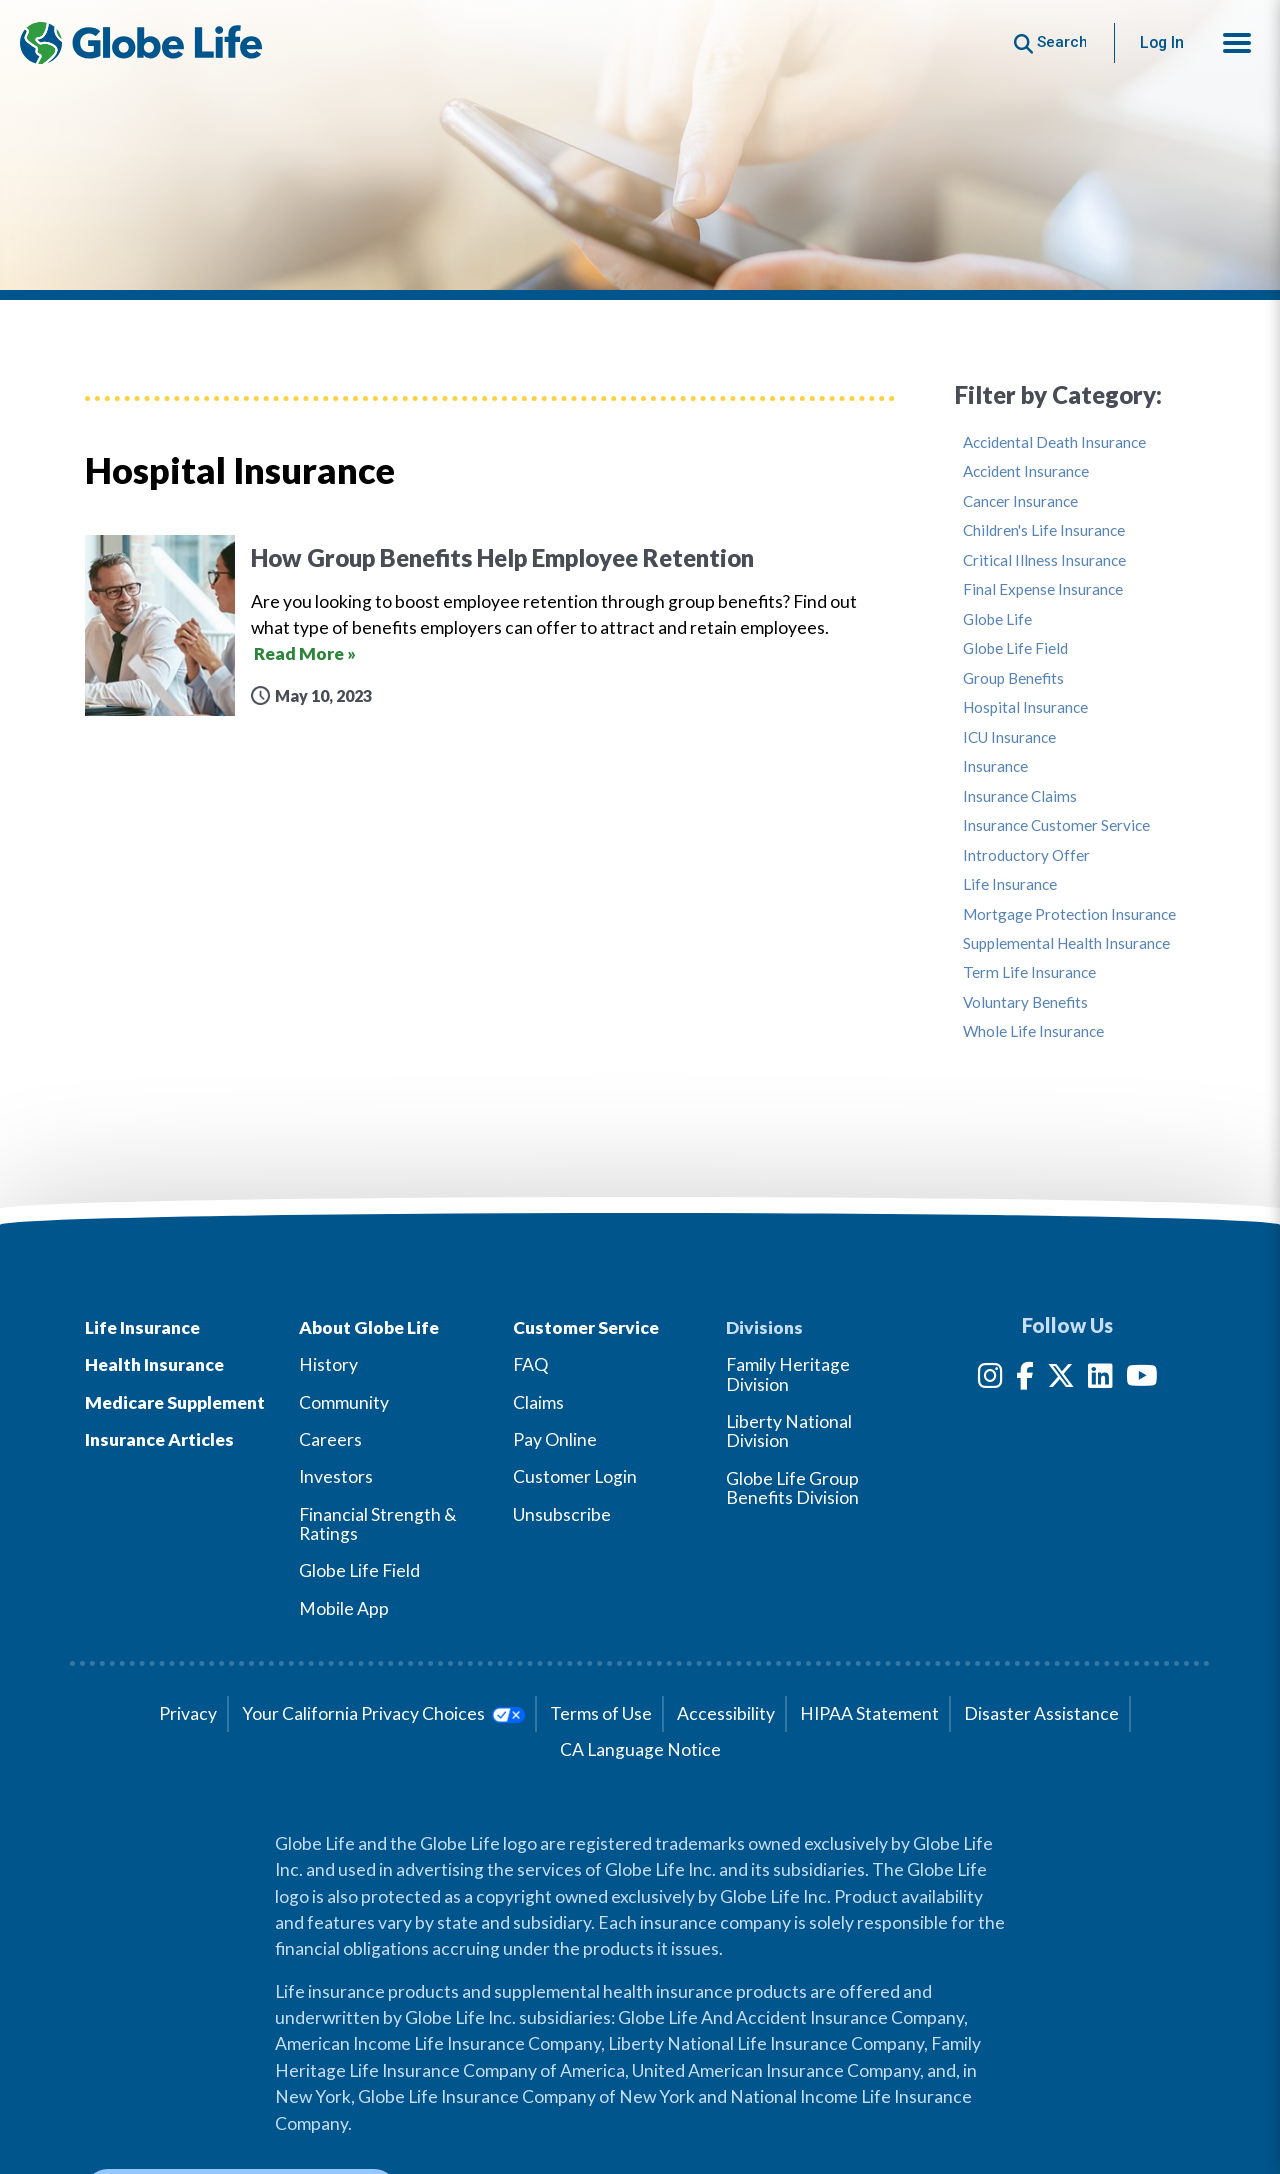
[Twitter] (1061, 1379)
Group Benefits (1013, 678)
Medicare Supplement (175, 1402)
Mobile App (344, 1608)
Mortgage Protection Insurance (1069, 914)
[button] (1237, 43)
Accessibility (726, 1713)
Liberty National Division (789, 1431)
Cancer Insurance (1020, 501)
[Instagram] (990, 1379)
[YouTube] (1142, 1379)
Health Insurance (154, 1364)
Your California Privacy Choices (383, 1713)
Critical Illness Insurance (1044, 560)
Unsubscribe (562, 1514)
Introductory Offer (1026, 855)
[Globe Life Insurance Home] (141, 43)
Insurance (995, 766)
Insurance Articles (159, 1439)
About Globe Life (369, 1327)
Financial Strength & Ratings (378, 1524)
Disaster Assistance (1041, 1713)
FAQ (530, 1364)
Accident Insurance (1026, 471)
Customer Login (575, 1476)
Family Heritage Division (788, 1374)
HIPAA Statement (869, 1713)
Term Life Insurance (1029, 972)
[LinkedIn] (1100, 1379)
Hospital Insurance (1025, 707)
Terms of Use (601, 1713)
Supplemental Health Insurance (1066, 943)
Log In (1162, 42)
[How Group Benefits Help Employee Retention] (490, 625)
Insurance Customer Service (1056, 825)
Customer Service (586, 1327)
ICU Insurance (1009, 737)
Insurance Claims (1020, 796)
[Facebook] (1025, 1379)
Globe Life (997, 619)
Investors (336, 1476)
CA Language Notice (640, 1749)
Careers (330, 1439)
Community (344, 1402)
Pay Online (555, 1439)
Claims (538, 1402)
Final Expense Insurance (1043, 589)
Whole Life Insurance (1033, 1031)
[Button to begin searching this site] (1050, 42)
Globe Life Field (1015, 648)
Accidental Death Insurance (1054, 442)
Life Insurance (1010, 884)
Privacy (188, 1713)
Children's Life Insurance (1044, 530)
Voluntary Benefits (1025, 1002)
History (328, 1364)
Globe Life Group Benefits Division (792, 1488)
